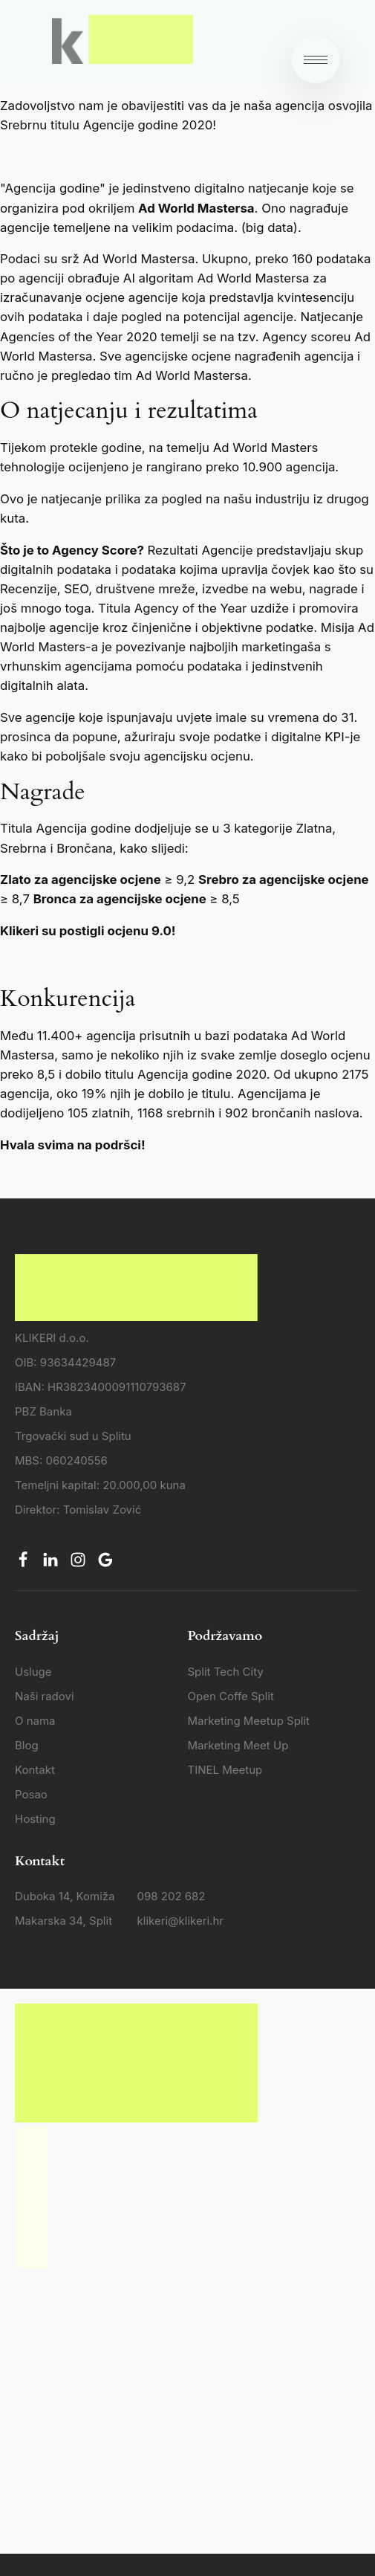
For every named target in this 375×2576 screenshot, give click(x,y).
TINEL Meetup (225, 1770)
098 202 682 (171, 1896)
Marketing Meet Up (238, 1745)
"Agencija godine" (52, 188)
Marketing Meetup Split (249, 1721)
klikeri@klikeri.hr (180, 1921)
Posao (31, 1794)
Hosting (35, 1819)
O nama (35, 1721)
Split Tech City (226, 1672)
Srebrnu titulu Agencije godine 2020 (106, 124)
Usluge (33, 1672)
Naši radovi (44, 1696)
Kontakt (35, 1770)
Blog (27, 1745)
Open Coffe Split (231, 1696)
